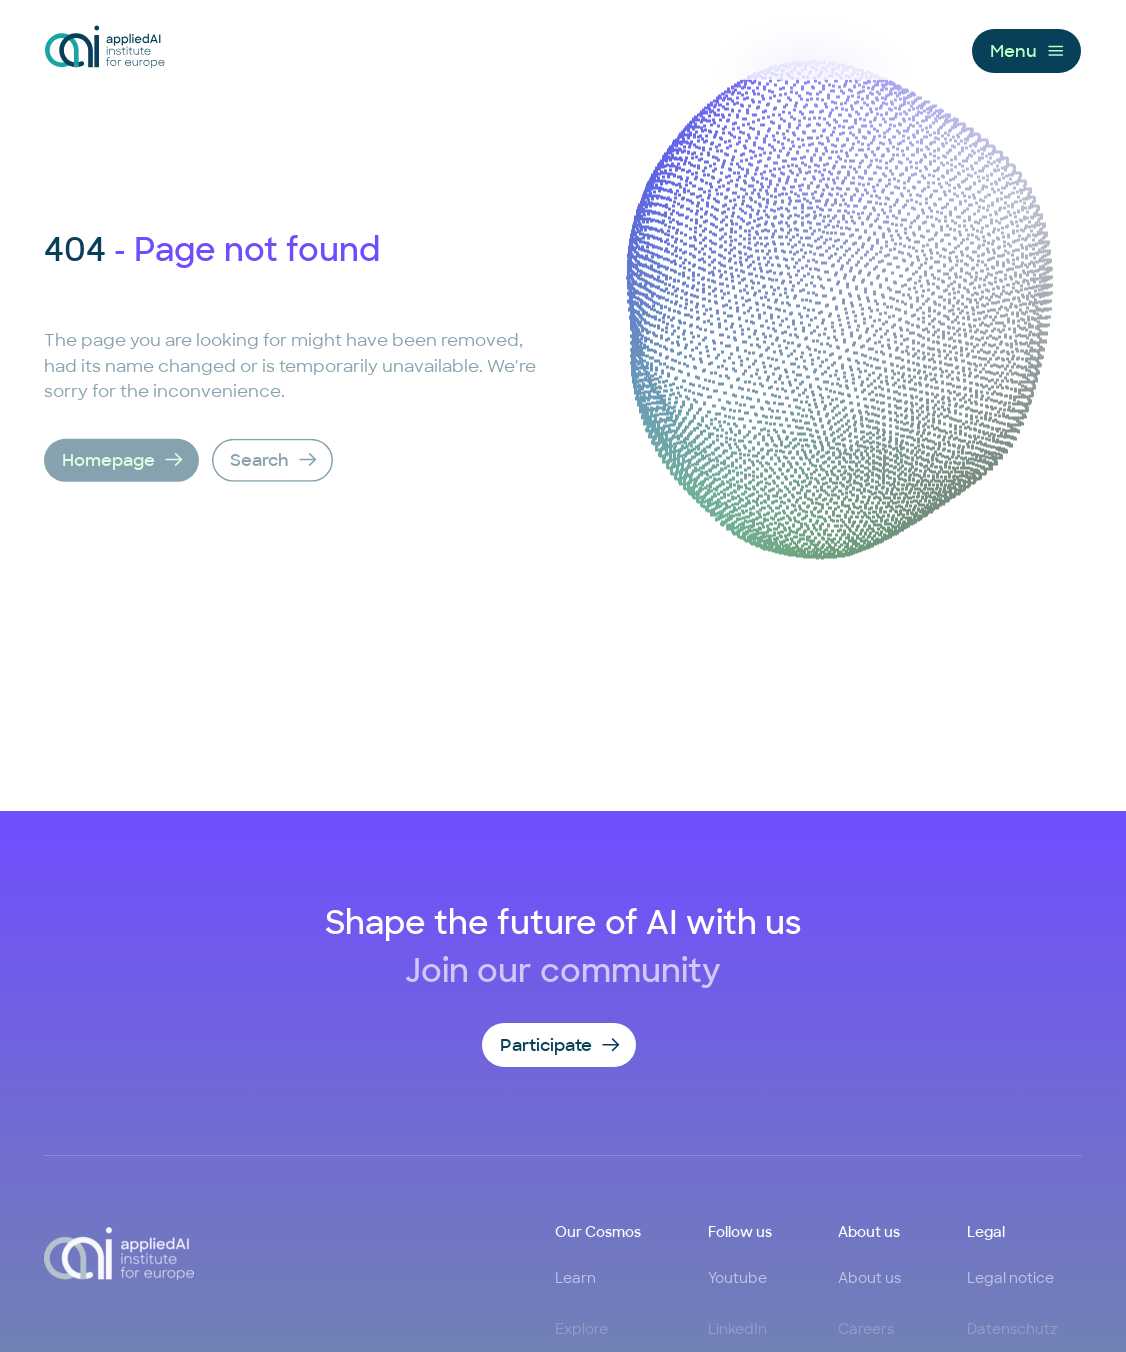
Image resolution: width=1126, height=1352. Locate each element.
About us (869, 1277)
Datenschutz (1012, 1330)
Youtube (737, 1277)
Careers (866, 1330)
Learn (575, 1277)
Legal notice (1010, 1277)
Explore (581, 1330)
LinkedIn (737, 1330)
